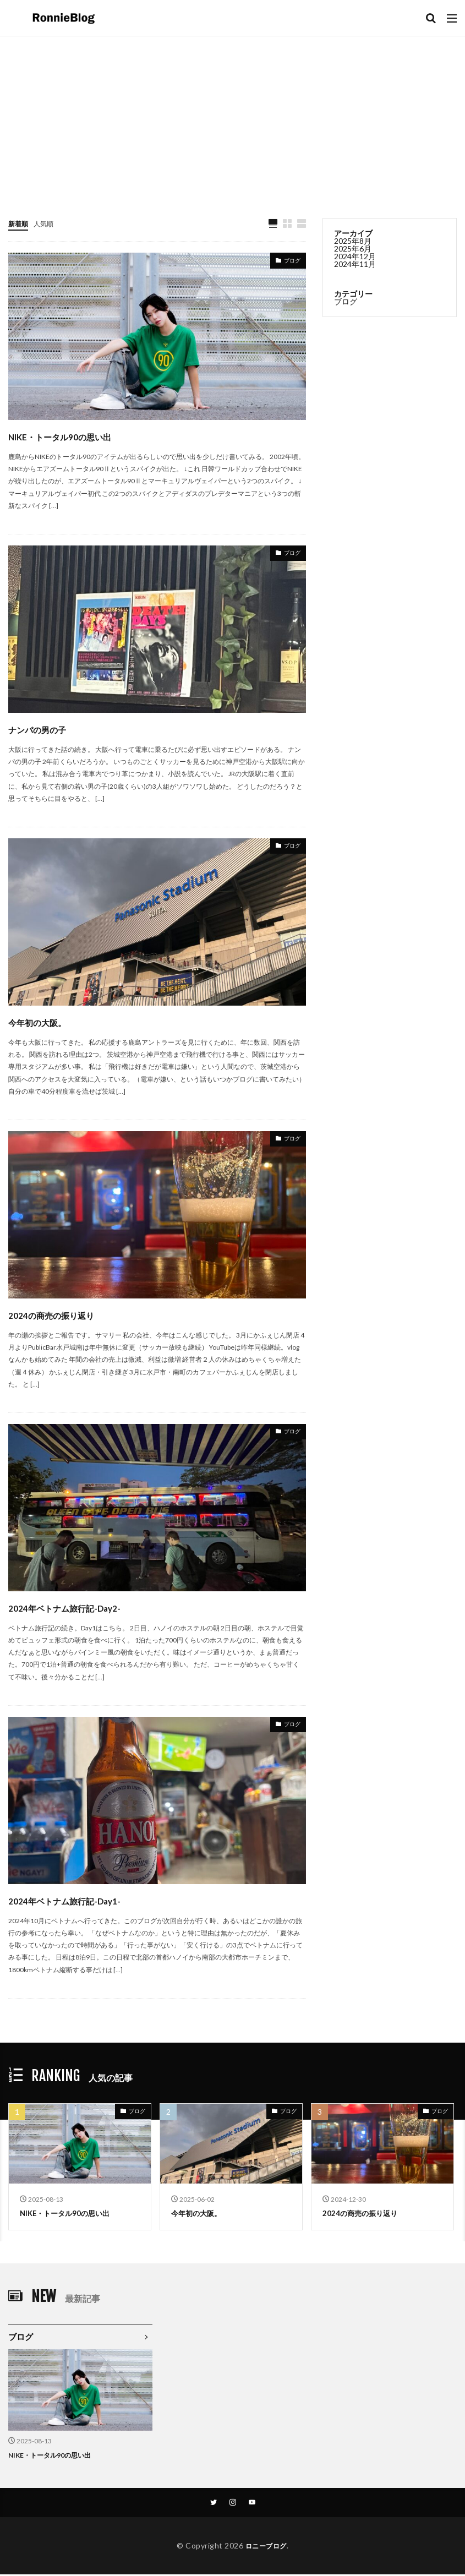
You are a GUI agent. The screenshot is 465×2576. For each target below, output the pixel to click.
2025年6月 (352, 248)
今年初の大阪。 (54, 1021)
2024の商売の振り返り (77, 1314)
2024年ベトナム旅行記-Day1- (97, 1900)
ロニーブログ (266, 2546)
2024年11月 (355, 264)
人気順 (48, 223)
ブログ (288, 263)
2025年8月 (352, 240)
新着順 (19, 223)
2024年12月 (355, 256)
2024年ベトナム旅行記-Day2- (97, 1607)
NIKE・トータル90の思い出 (92, 436)
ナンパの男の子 (55, 728)
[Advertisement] (232, 119)
